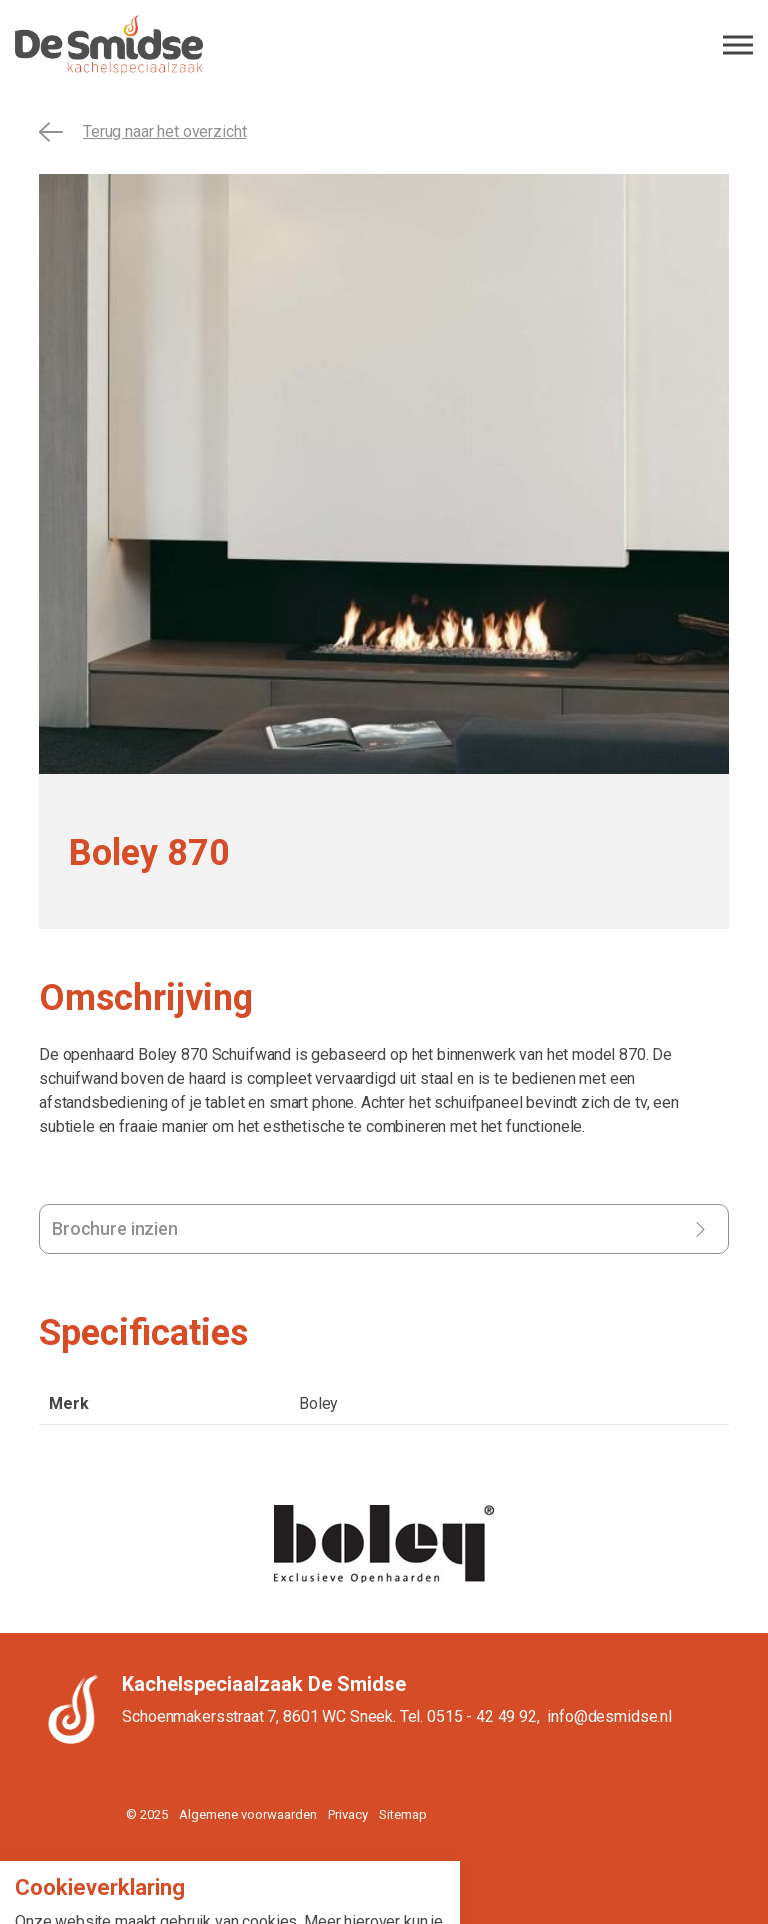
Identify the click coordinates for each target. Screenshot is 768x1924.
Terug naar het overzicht (142, 132)
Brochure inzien (115, 1228)
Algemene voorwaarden (248, 1814)
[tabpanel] (384, 474)
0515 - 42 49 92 (482, 1716)
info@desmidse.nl (609, 1716)
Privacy (348, 1814)
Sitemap (403, 1814)
